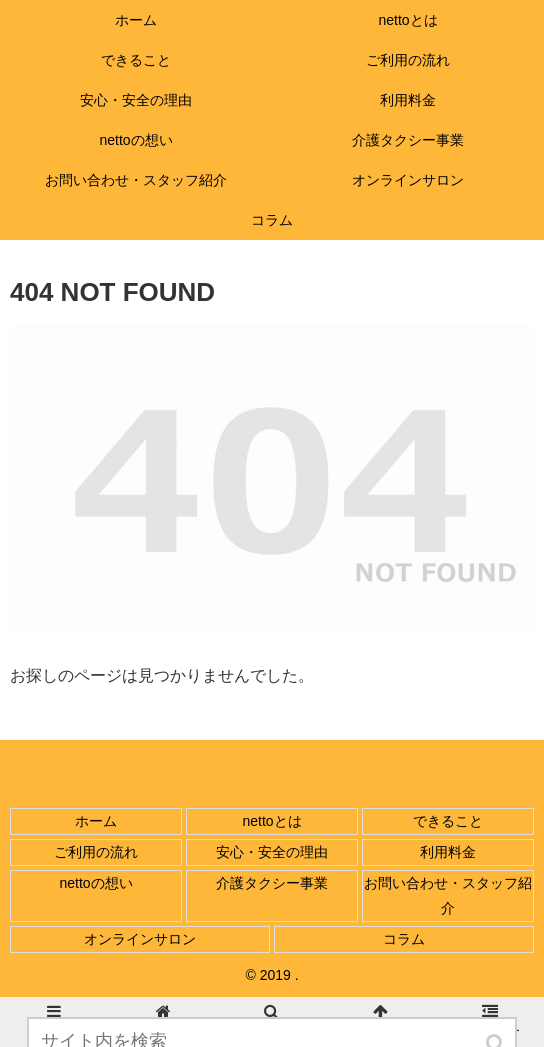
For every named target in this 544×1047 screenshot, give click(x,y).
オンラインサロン (140, 939)
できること (448, 821)
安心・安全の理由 (272, 852)
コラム (404, 939)
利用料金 (448, 852)
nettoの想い (95, 883)
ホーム (96, 821)
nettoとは (271, 821)
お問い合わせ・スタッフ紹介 (448, 895)
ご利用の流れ (96, 852)
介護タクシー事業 (272, 883)
